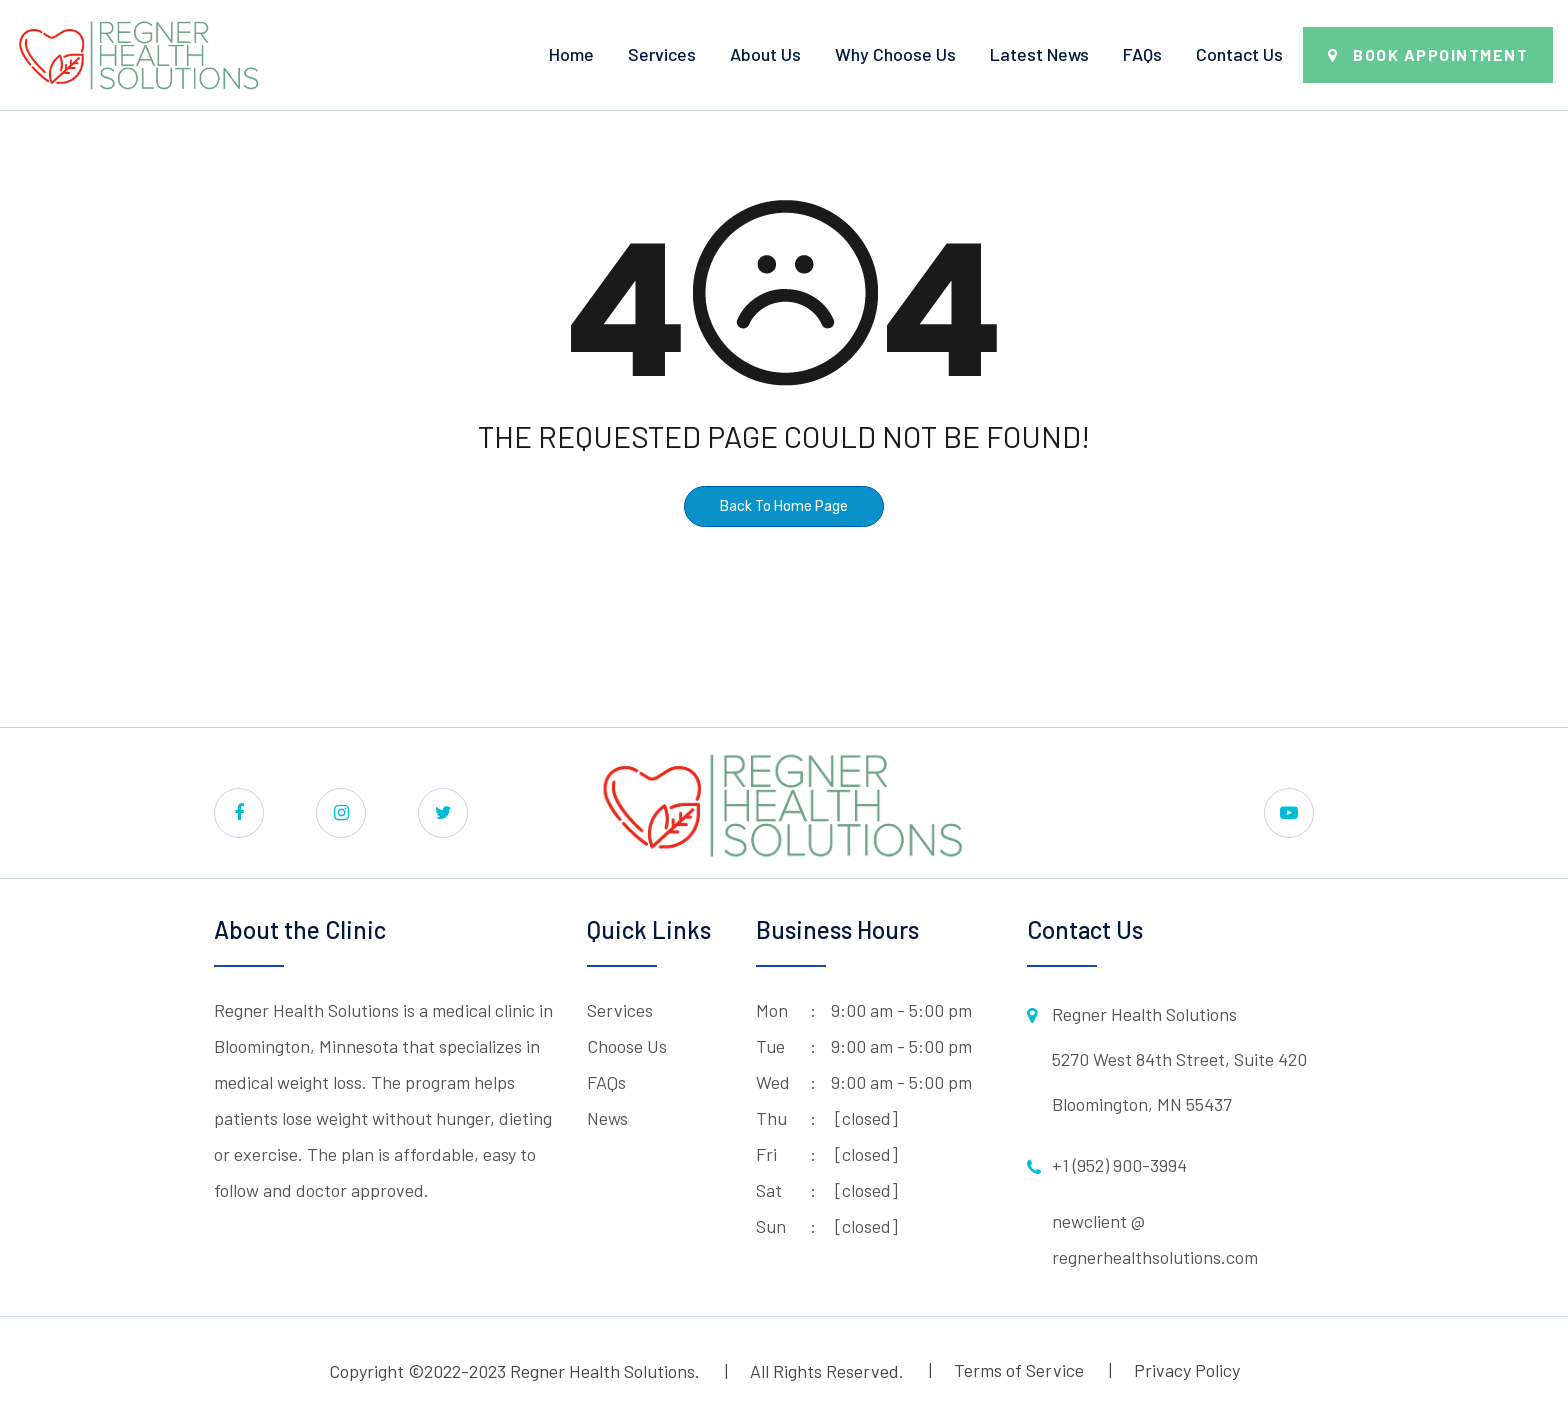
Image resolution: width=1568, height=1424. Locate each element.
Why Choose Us (895, 54)
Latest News (1039, 54)
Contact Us (1239, 54)
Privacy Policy (1187, 1370)
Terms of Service (1019, 1370)
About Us (765, 54)
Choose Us (627, 1046)
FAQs (1142, 54)
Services (662, 54)
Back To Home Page (784, 506)
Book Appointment (1440, 54)
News (607, 1118)
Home (571, 54)
